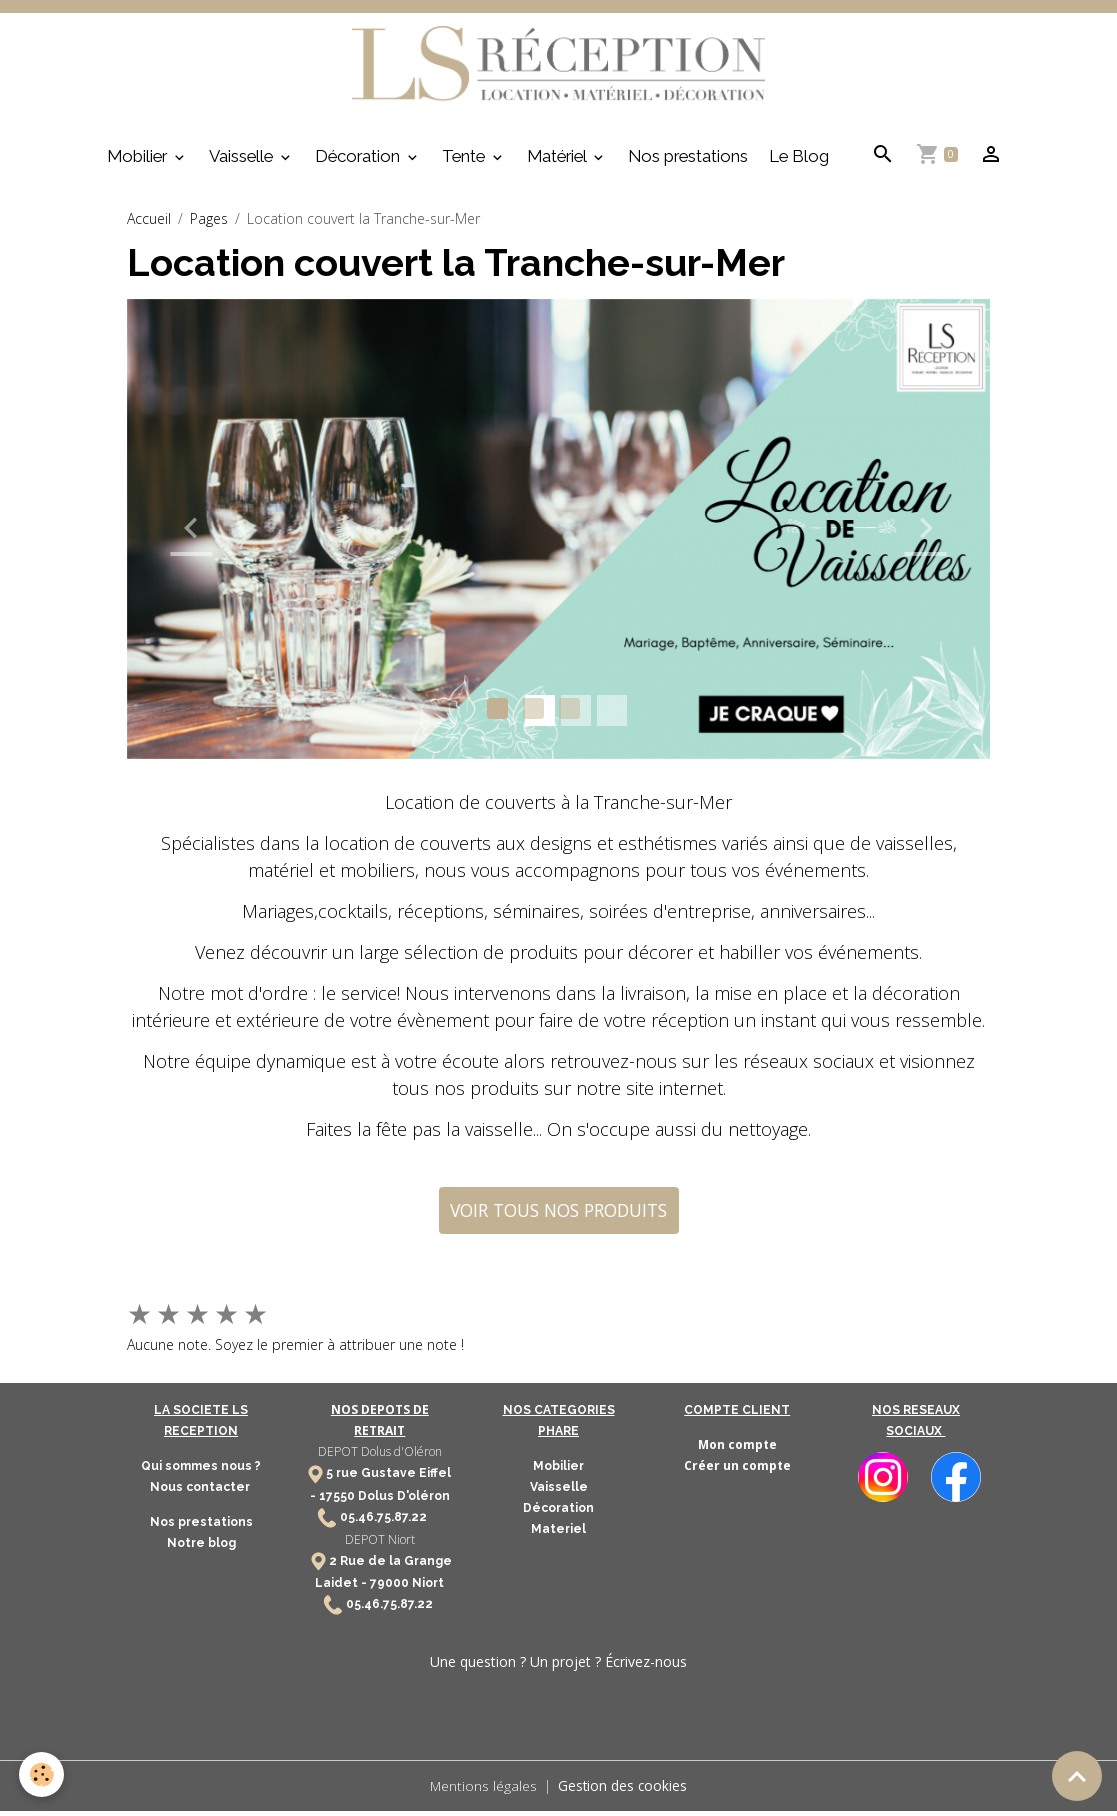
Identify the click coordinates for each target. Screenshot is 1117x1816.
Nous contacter (201, 1493)
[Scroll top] (1077, 1776)
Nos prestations (688, 161)
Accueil (149, 223)
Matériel (558, 161)
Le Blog (799, 161)
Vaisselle (243, 161)
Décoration (359, 161)
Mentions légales (483, 1790)
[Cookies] (42, 1774)
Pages (209, 223)
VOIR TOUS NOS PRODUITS (558, 1215)
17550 (337, 1501)
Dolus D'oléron (402, 1501)
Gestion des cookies (623, 1790)
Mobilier (139, 161)
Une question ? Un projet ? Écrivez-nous (558, 1666)
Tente (465, 161)
